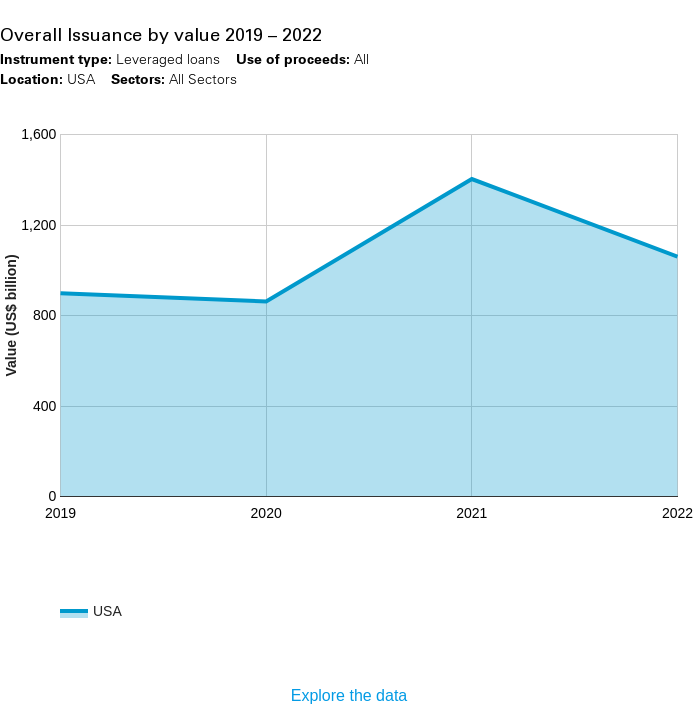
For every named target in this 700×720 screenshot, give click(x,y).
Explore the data (349, 695)
